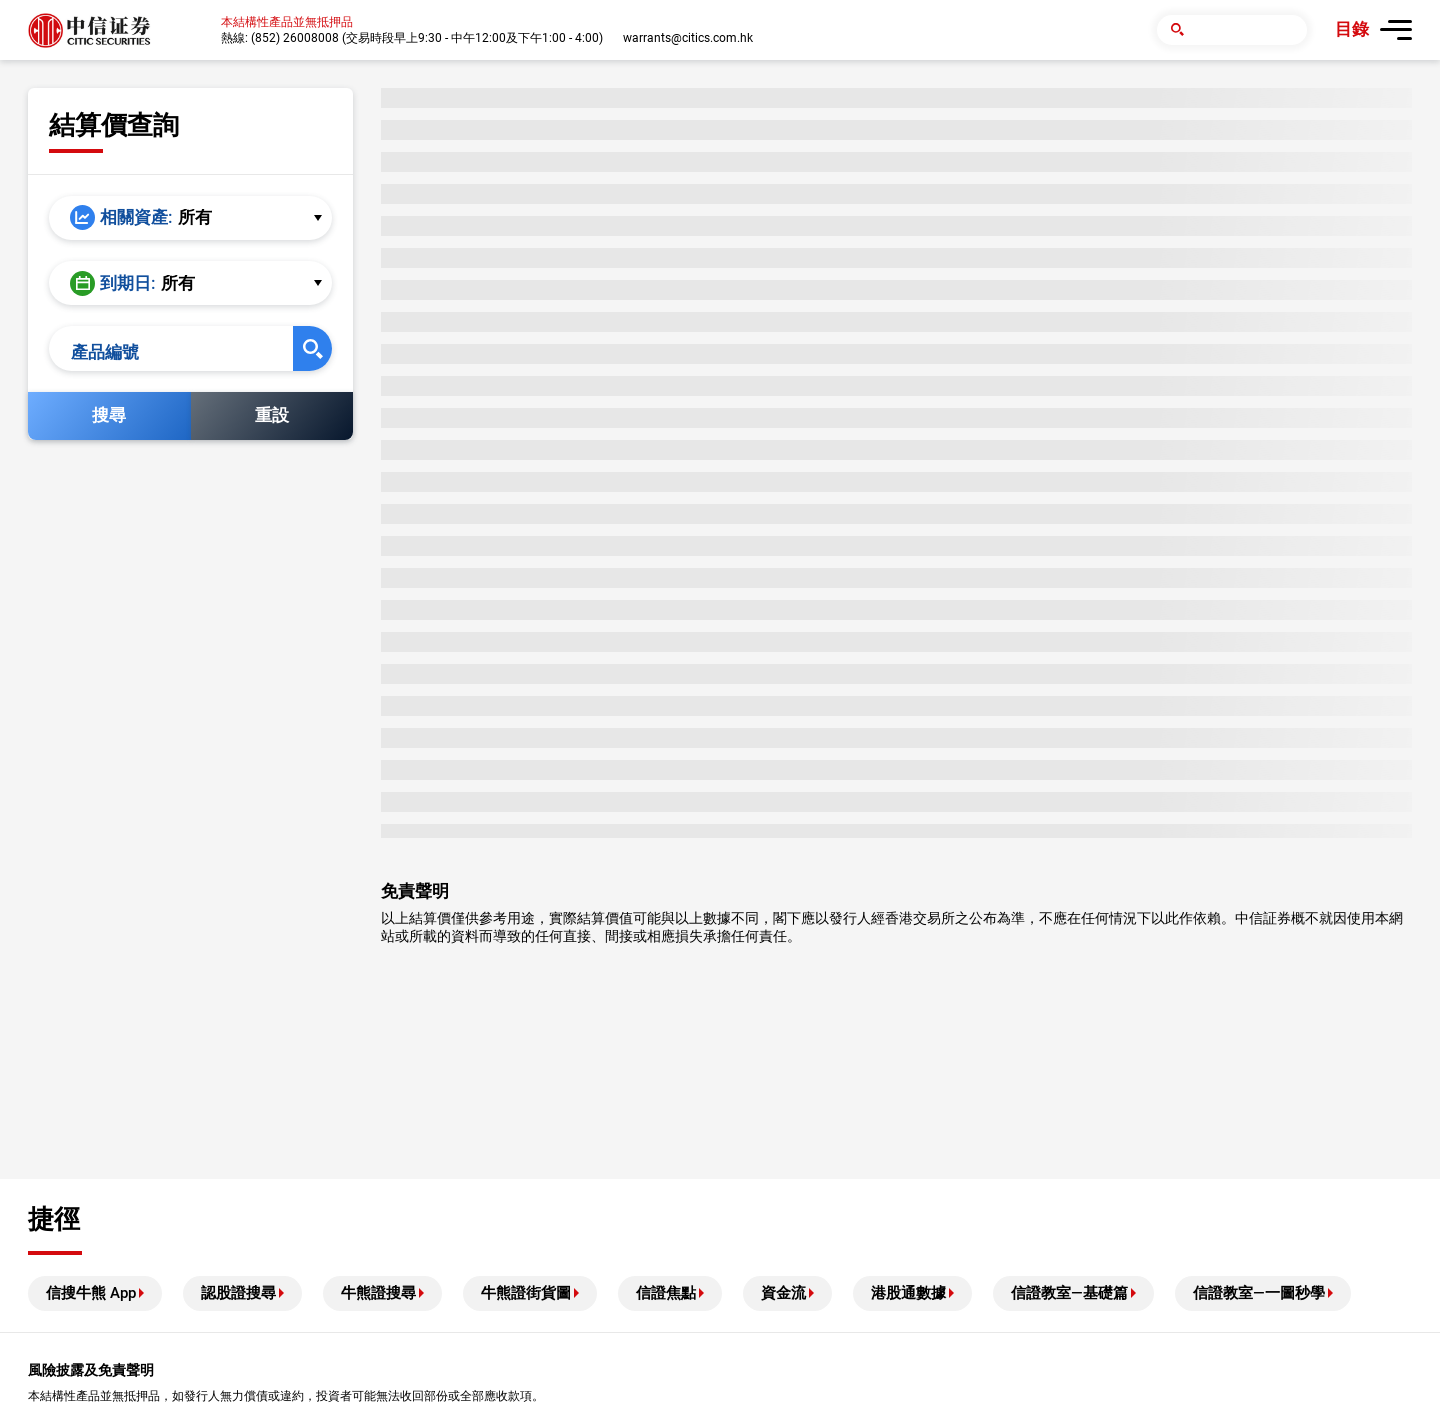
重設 (272, 426)
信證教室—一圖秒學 (1259, 1293)
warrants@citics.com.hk (688, 38)
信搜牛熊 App (91, 1293)
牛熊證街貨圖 (526, 1293)
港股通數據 (908, 1293)
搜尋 (109, 426)
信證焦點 (666, 1293)
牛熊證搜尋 (378, 1293)
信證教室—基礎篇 (1069, 1293)
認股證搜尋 (238, 1293)
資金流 (783, 1293)
